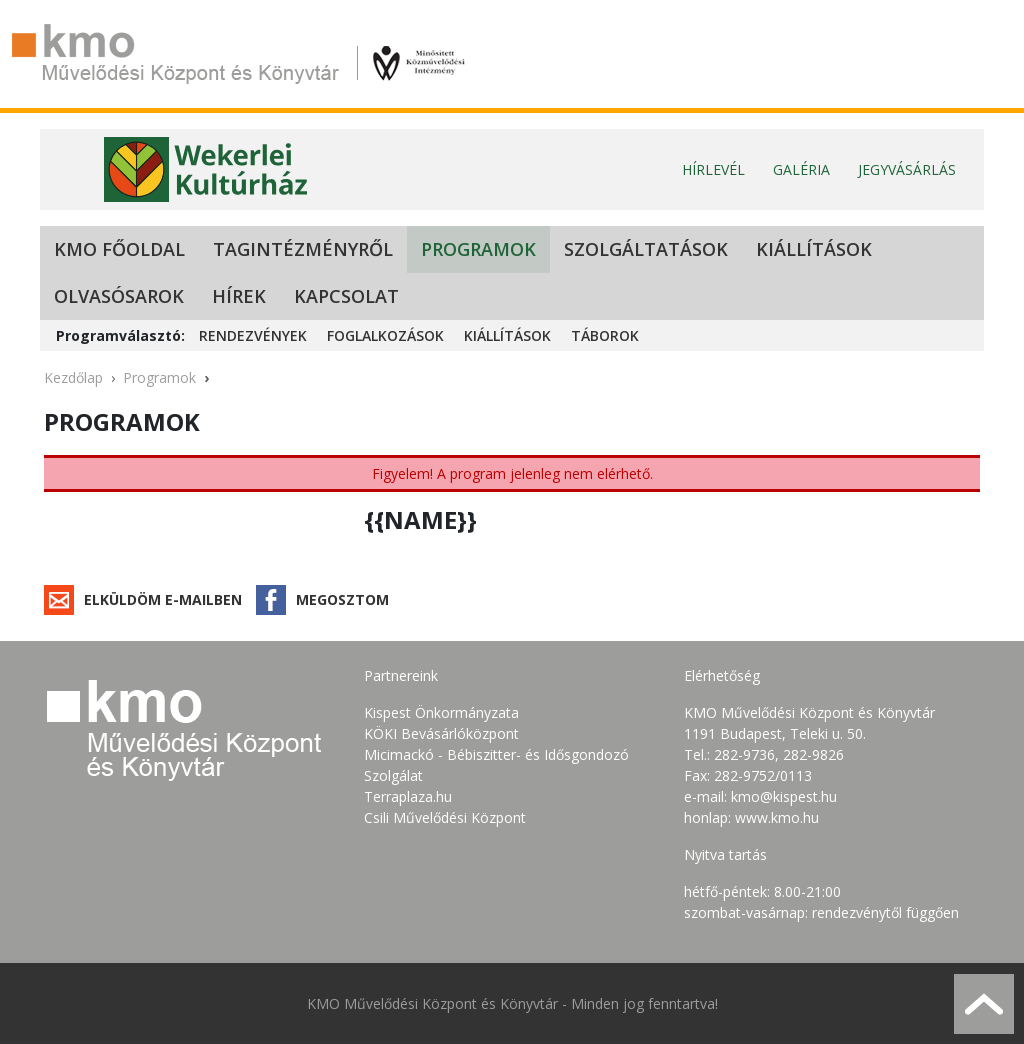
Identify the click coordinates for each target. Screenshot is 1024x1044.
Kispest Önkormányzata (441, 712)
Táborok (605, 335)
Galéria (801, 169)
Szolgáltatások (646, 249)
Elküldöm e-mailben (163, 599)
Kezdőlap (73, 377)
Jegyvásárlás (907, 169)
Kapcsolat (346, 296)
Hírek (239, 296)
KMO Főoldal (119, 249)
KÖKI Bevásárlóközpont (441, 733)
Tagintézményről (303, 249)
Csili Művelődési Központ (445, 817)
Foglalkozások (385, 335)
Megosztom (342, 599)
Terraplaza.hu (408, 796)
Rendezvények (253, 335)
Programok (478, 249)
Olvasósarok (119, 296)
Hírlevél (713, 169)
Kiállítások (814, 249)
